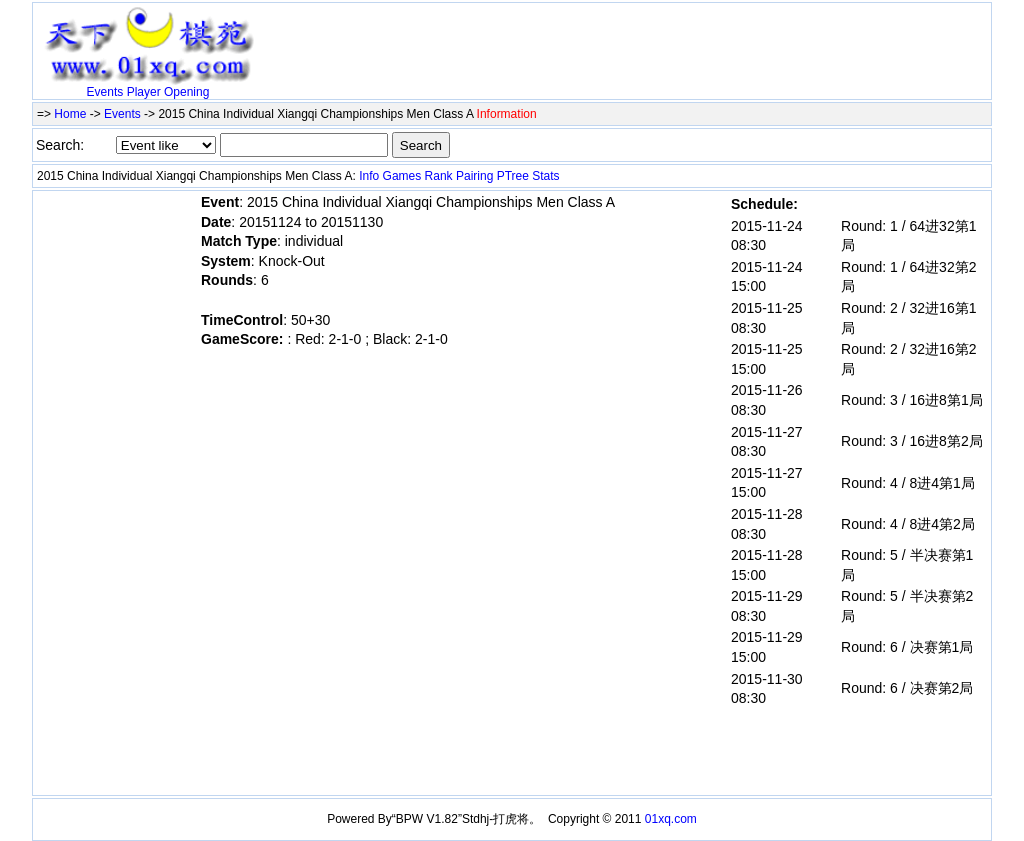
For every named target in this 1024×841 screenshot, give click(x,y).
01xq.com (671, 819)
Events (105, 92)
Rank (439, 176)
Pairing (474, 176)
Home (70, 114)
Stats (545, 176)
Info (369, 176)
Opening (186, 92)
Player (144, 92)
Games (402, 176)
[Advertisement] (497, 37)
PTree (513, 176)
